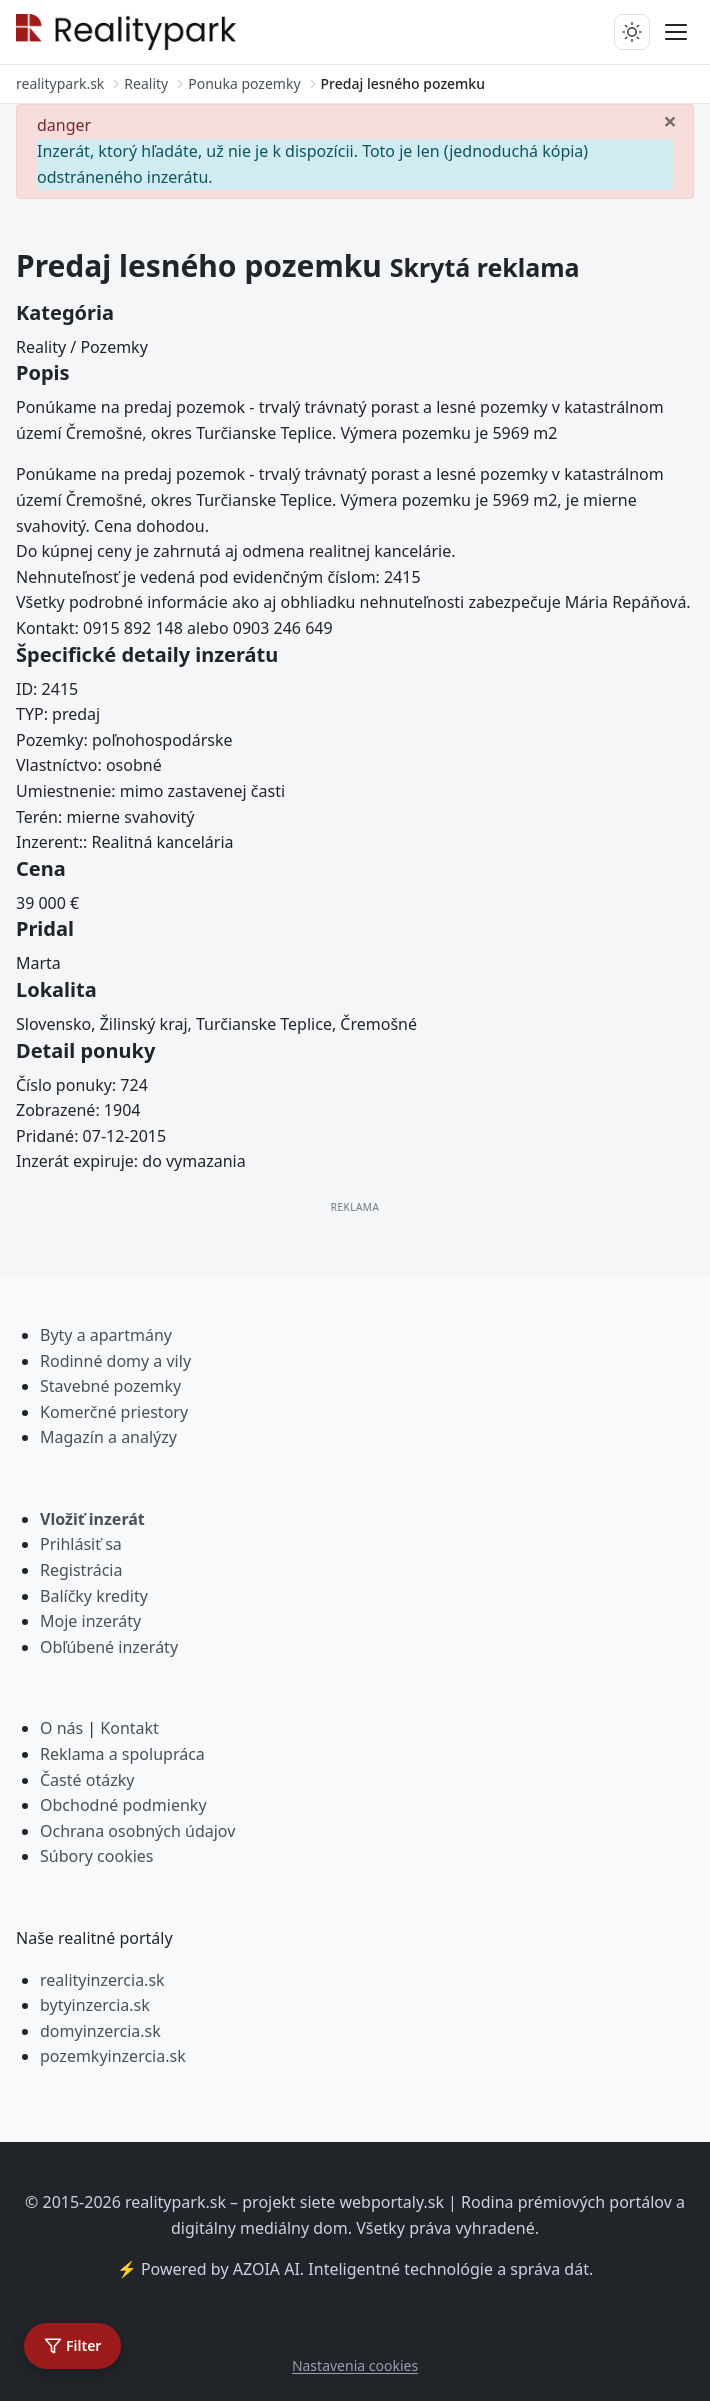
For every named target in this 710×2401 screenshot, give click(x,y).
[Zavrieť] (670, 120)
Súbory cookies (97, 1856)
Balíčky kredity (94, 1596)
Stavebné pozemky (110, 1386)
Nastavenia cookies (355, 2365)
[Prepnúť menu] (676, 32)
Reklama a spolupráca (122, 1754)
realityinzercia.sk (102, 1980)
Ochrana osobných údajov (137, 1831)
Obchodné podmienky (123, 1805)
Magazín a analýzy (108, 1437)
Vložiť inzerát (92, 1519)
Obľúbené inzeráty (109, 1647)
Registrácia (81, 1570)
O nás (61, 1728)
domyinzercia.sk (100, 2031)
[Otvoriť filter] (72, 2346)
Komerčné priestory (114, 1412)
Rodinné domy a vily (115, 1361)
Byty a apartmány (106, 1335)
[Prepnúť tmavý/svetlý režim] (632, 32)
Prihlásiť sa (81, 1544)
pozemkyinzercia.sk (113, 2056)
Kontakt (129, 1728)
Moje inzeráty (90, 1621)
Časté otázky (87, 1780)
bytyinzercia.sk (95, 2005)
